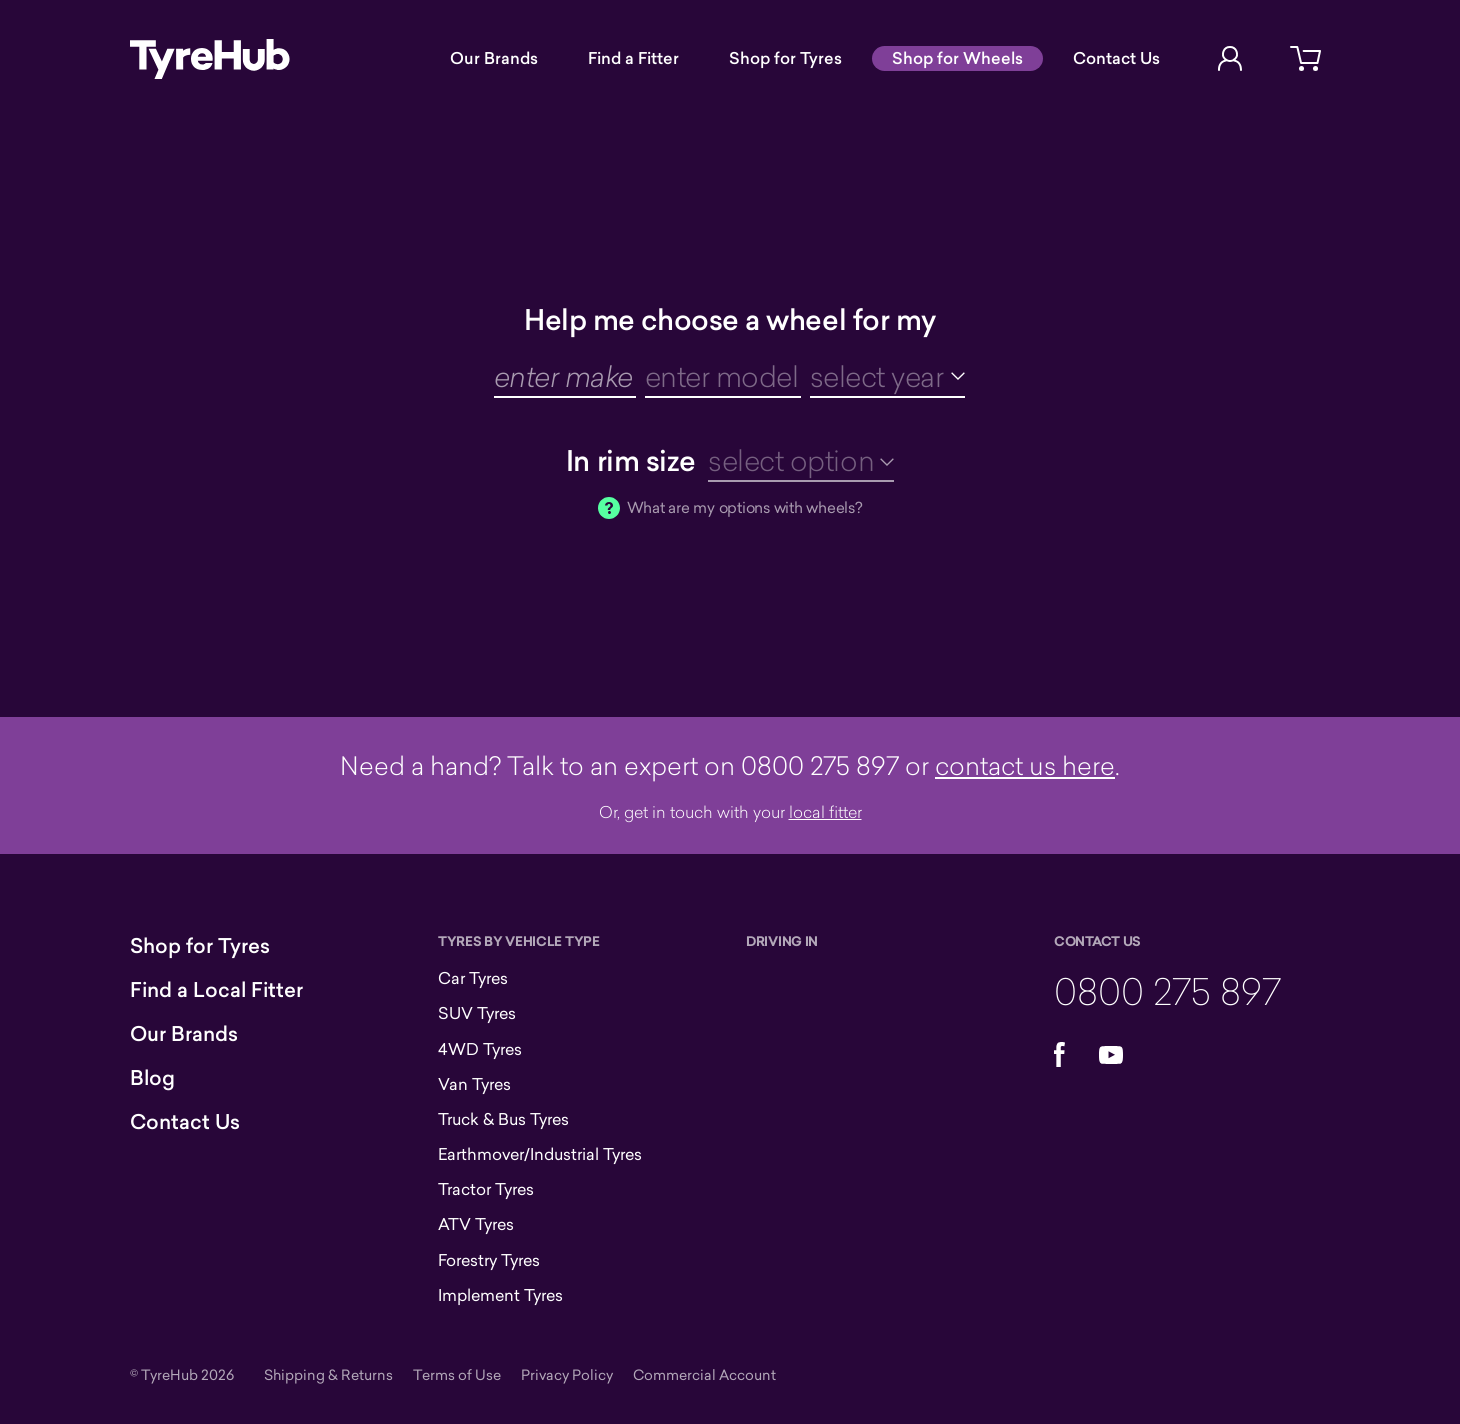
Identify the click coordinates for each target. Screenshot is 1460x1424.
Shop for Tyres (785, 58)
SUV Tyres (477, 1013)
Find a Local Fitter (216, 990)
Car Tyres (473, 978)
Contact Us (1116, 58)
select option (791, 460)
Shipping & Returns (328, 1374)
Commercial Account (704, 1374)
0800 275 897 (1167, 990)
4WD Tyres (480, 1049)
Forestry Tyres (489, 1260)
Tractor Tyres (486, 1189)
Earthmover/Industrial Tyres (540, 1154)
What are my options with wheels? (745, 507)
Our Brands (494, 58)
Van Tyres (474, 1084)
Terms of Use (457, 1374)
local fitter (825, 811)
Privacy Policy (567, 1374)
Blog (152, 1078)
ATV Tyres (476, 1224)
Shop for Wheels (957, 58)
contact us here (1025, 765)
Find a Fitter (633, 58)
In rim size (631, 460)
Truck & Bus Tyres (503, 1119)
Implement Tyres (500, 1295)
